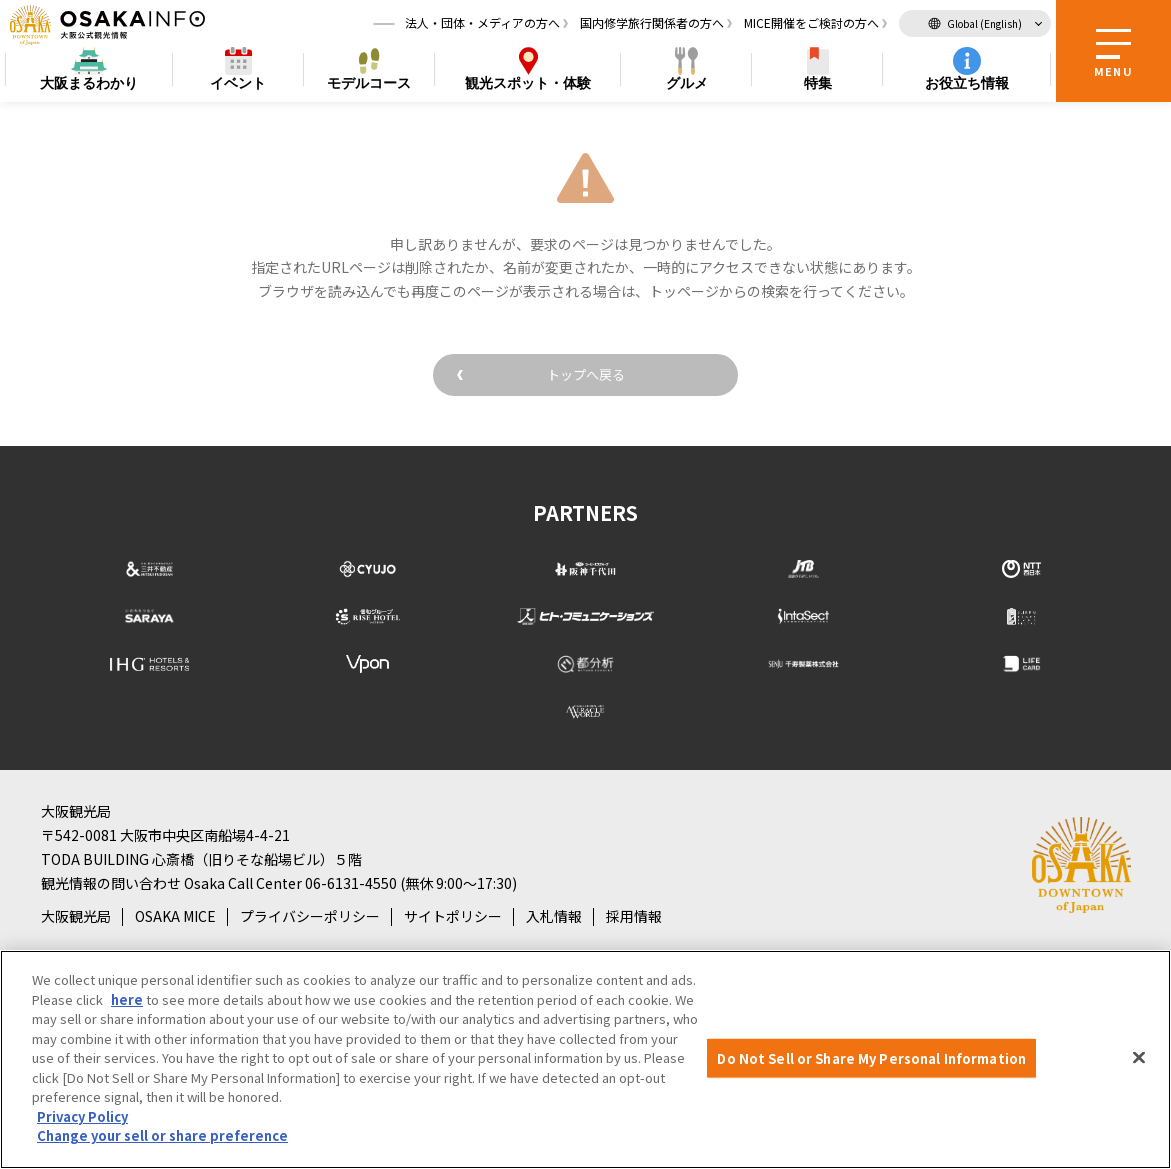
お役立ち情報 (967, 86)
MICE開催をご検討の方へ (811, 24)
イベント (238, 86)
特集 (818, 86)
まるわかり (89, 86)
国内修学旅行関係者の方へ (652, 24)
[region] (585, 1059)
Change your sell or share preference (162, 1135)
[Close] (1139, 1057)
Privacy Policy (82, 1116)
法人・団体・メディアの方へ (482, 24)
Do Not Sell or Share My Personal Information (871, 1057)
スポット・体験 (528, 86)
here (127, 999)
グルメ (687, 86)
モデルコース (369, 86)
